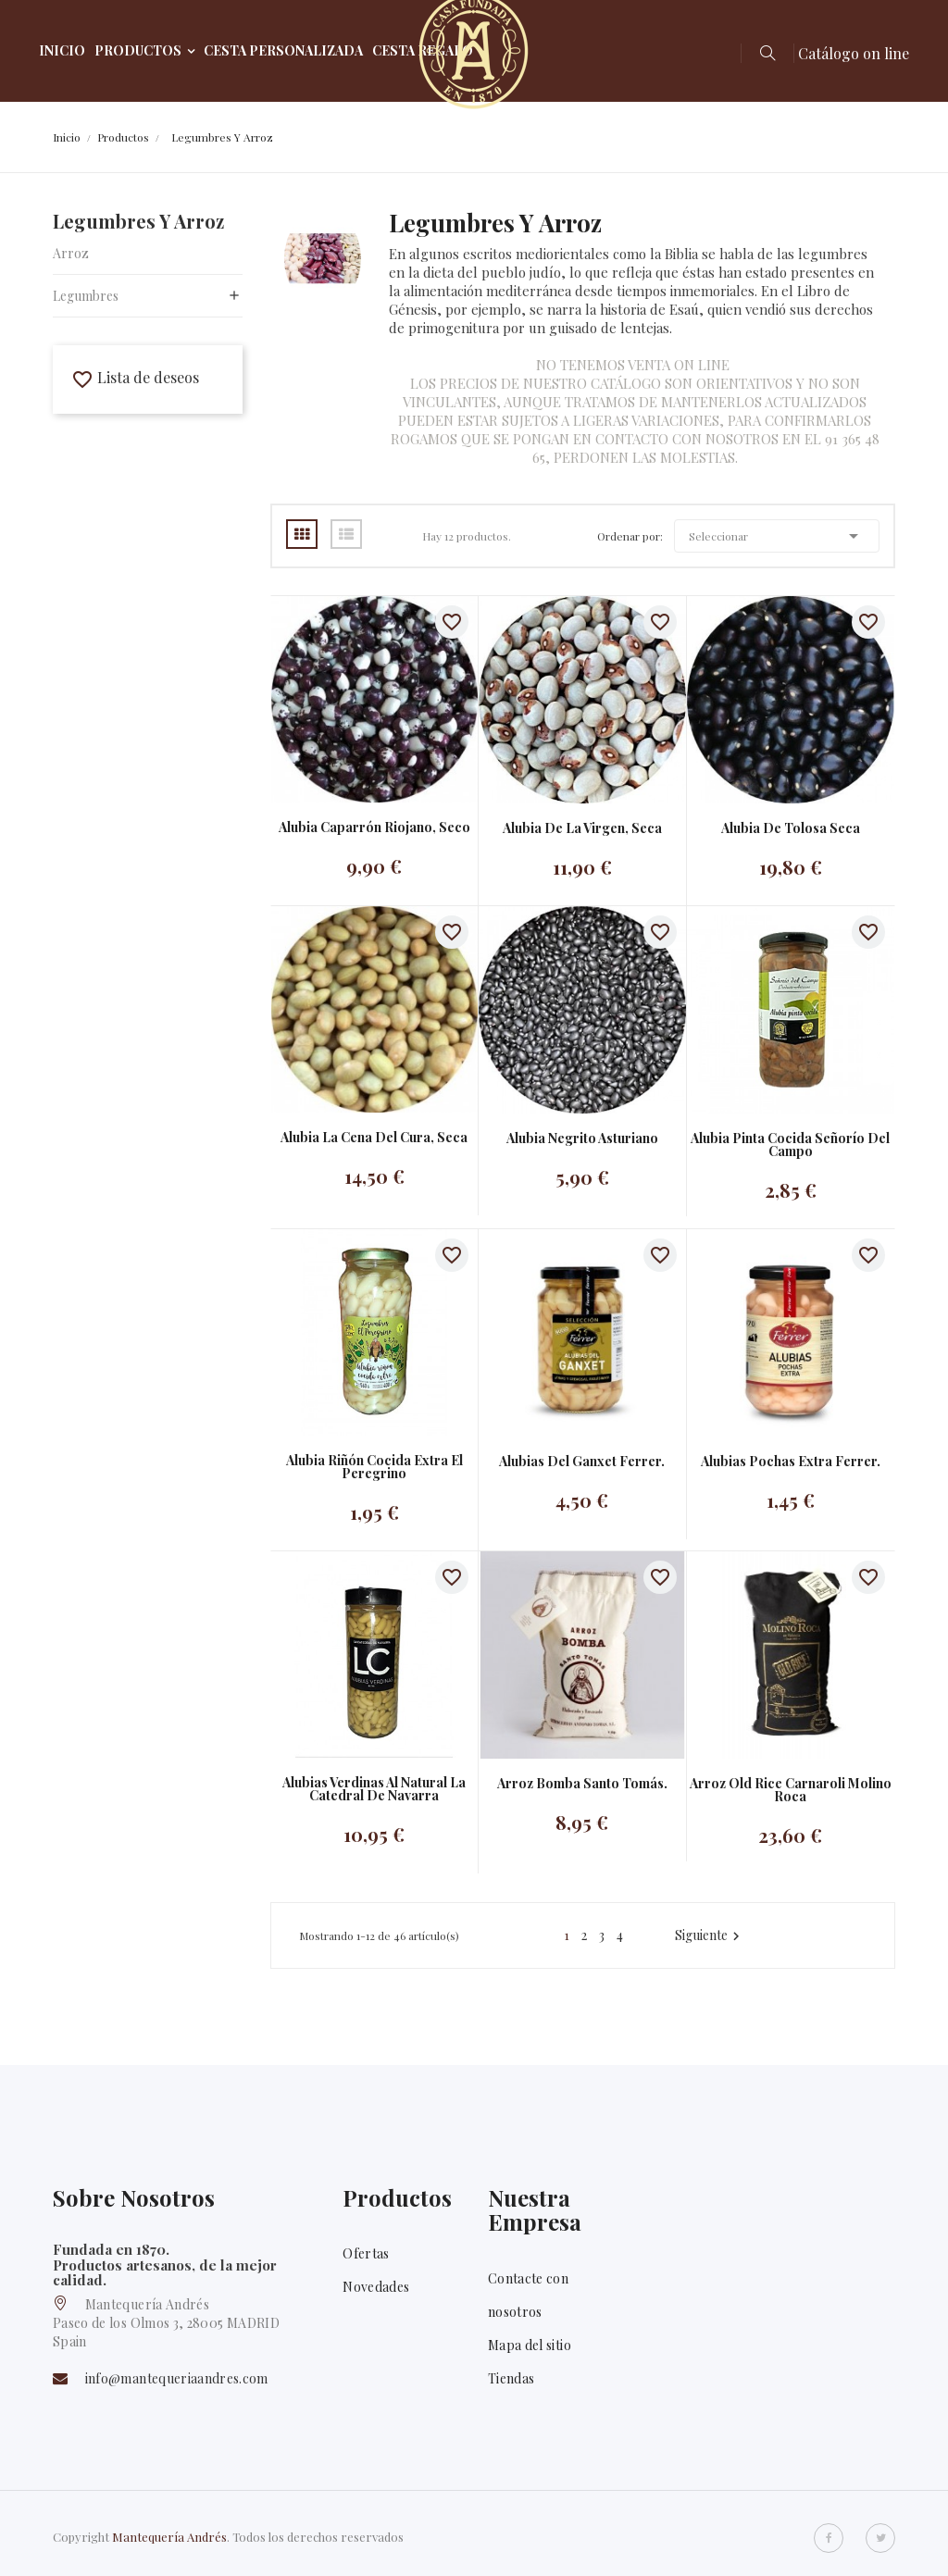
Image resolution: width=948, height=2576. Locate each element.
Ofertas (366, 2253)
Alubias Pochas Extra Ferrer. (790, 1461)
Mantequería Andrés (169, 2537)
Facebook (828, 2538)
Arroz (71, 253)
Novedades (376, 2287)
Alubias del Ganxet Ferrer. (582, 1461)
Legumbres (85, 296)
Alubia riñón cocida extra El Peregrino (374, 1467)
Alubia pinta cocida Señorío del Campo (790, 1145)
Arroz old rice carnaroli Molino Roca (791, 1790)
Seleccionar (777, 536)
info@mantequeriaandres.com (176, 2378)
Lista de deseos (135, 377)
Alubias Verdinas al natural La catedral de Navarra (374, 1789)
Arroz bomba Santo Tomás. (582, 1783)
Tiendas (511, 2378)
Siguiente (709, 1935)
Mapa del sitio (529, 2345)
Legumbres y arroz (138, 220)
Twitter (880, 2538)
